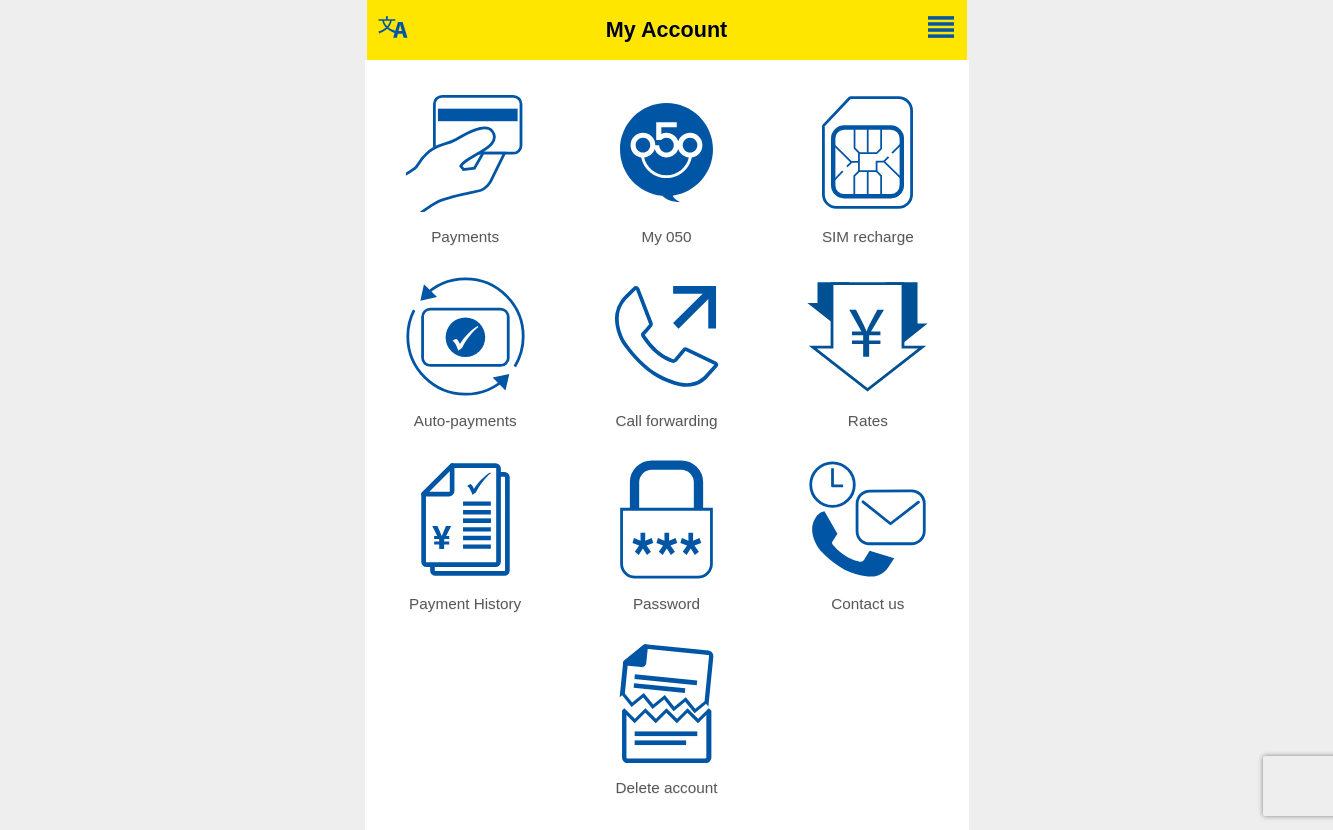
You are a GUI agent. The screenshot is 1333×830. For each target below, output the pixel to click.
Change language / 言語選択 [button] (393, 27)
